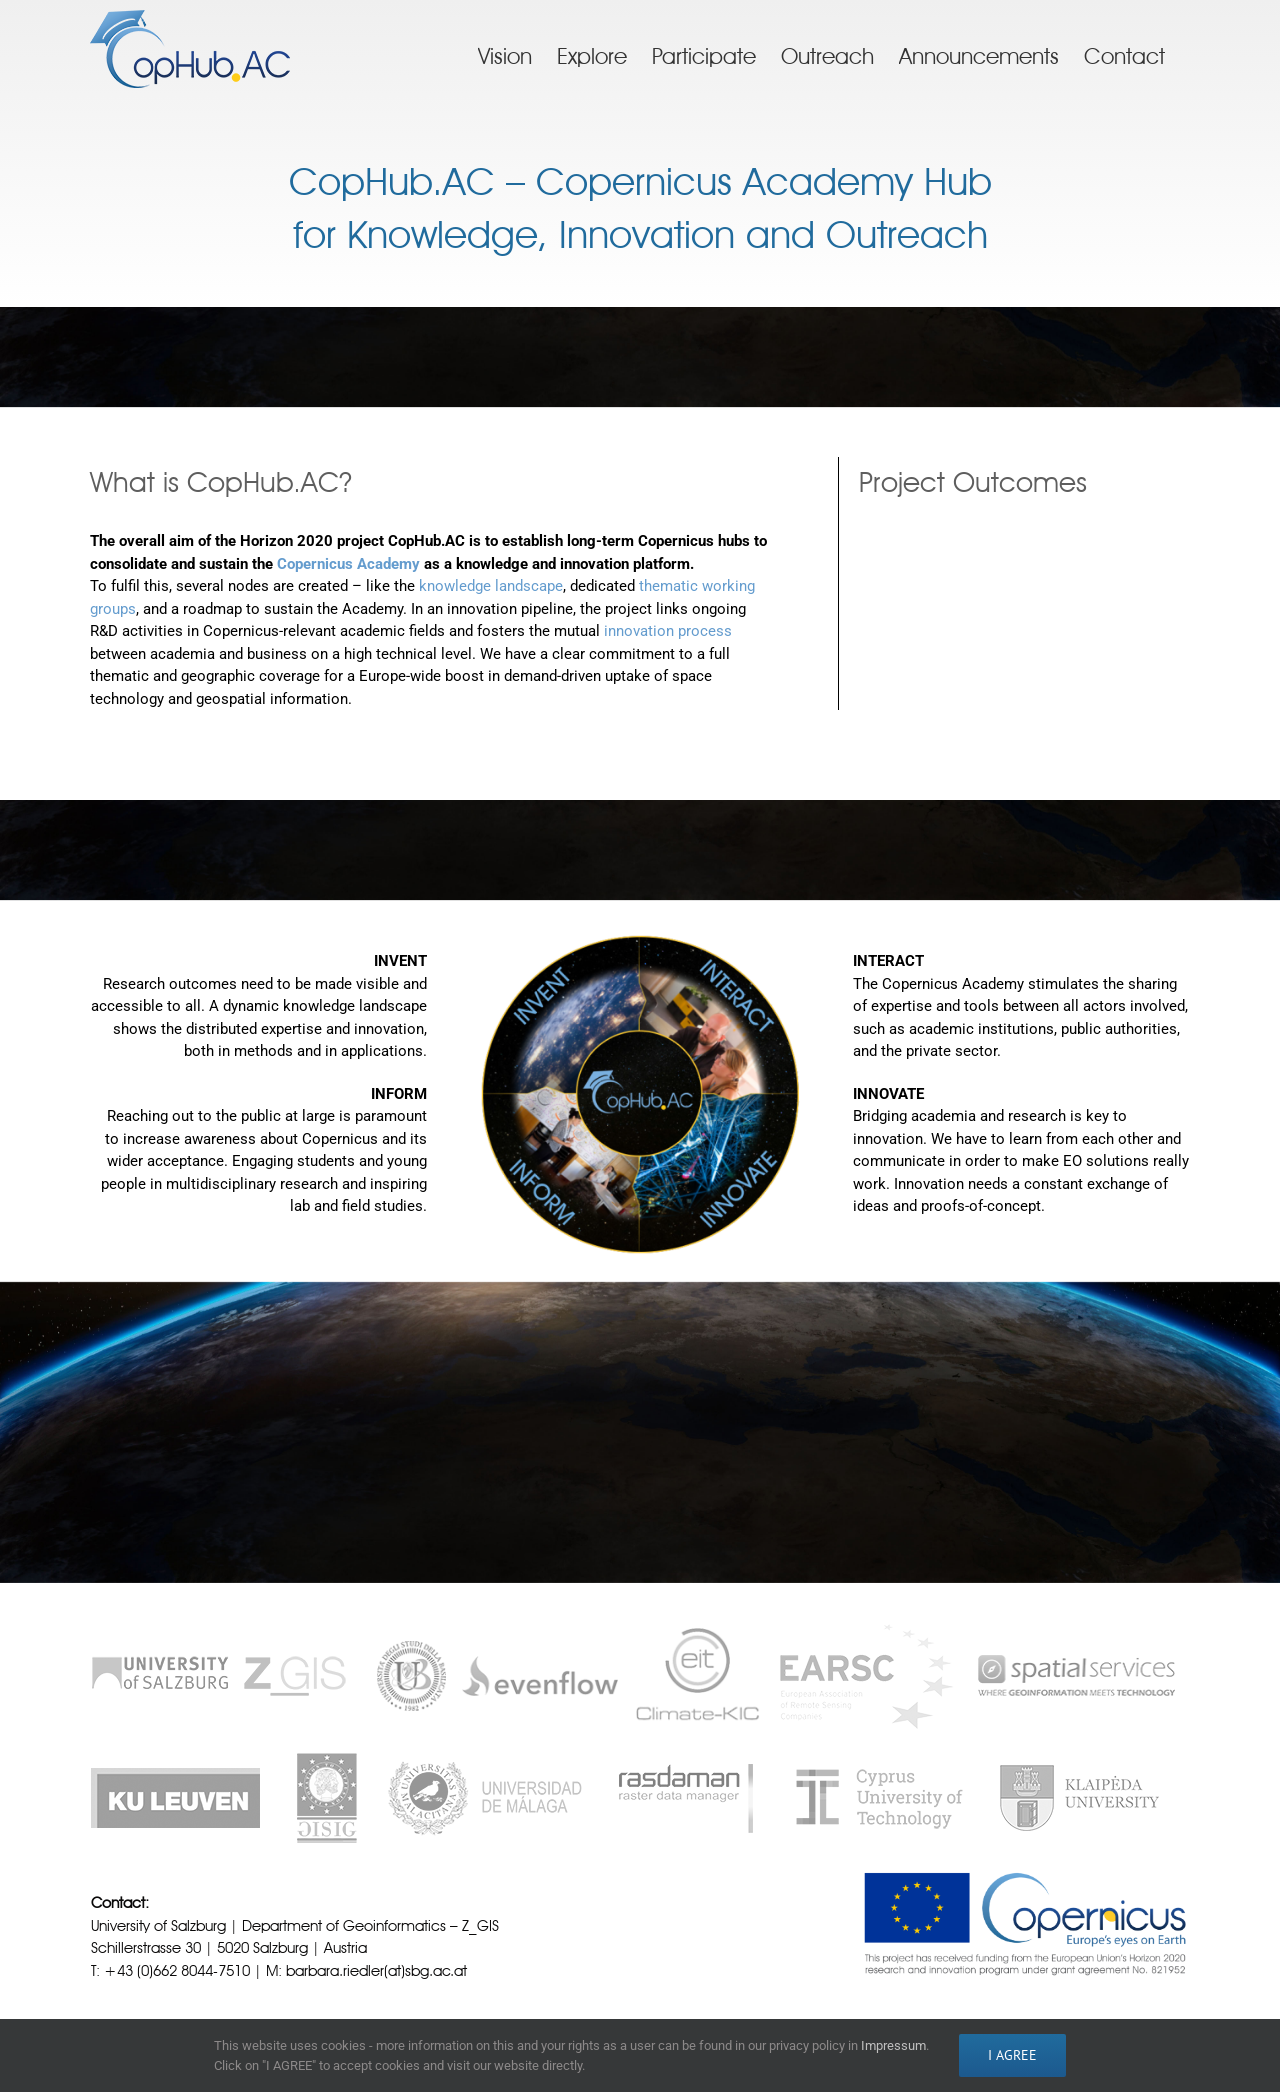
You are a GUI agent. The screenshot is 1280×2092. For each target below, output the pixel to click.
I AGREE (1012, 2055)
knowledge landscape (491, 586)
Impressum (893, 2045)
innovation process (668, 631)
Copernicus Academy (348, 564)
